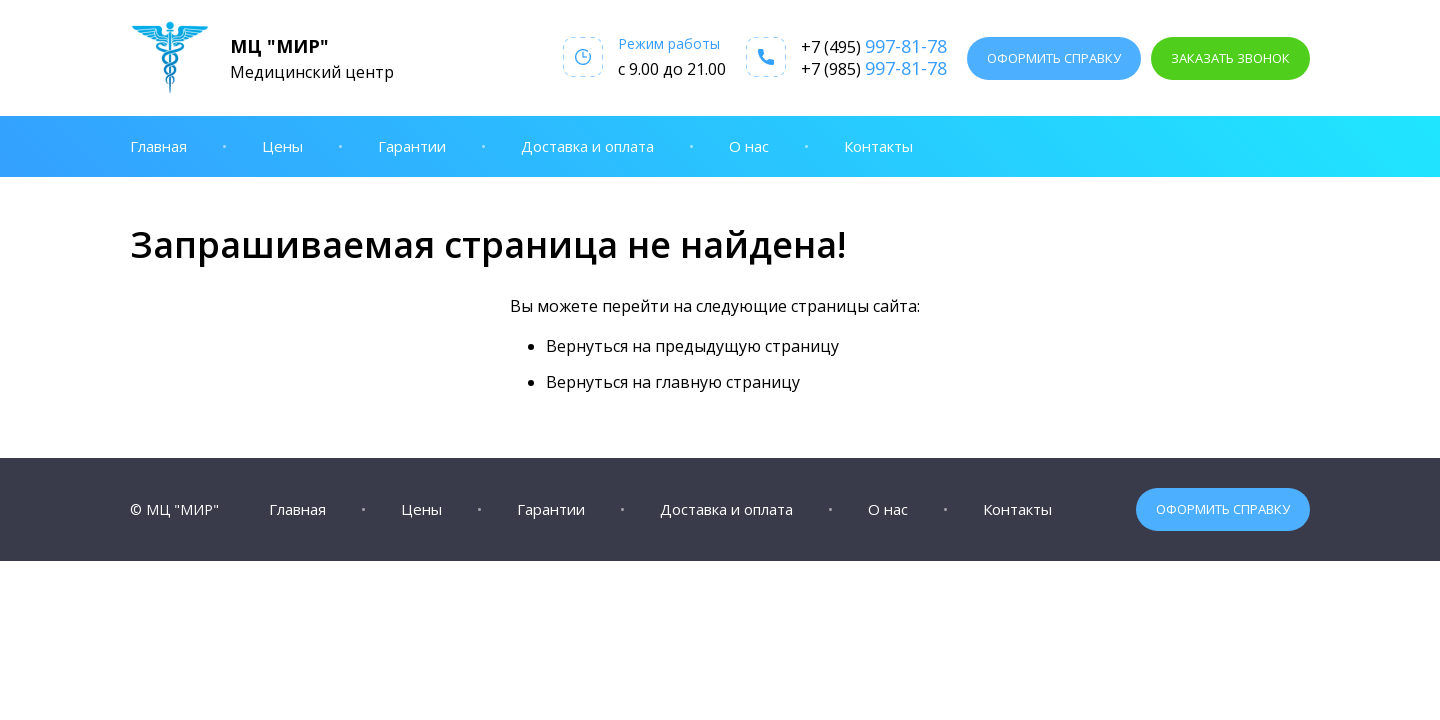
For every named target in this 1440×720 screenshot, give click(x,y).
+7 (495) (874, 46)
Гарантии (412, 146)
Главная (158, 146)
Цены (282, 146)
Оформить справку (1054, 58)
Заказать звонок (1230, 58)
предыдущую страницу (747, 346)
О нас (749, 146)
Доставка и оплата (587, 146)
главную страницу (727, 382)
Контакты (878, 146)
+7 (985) (874, 68)
